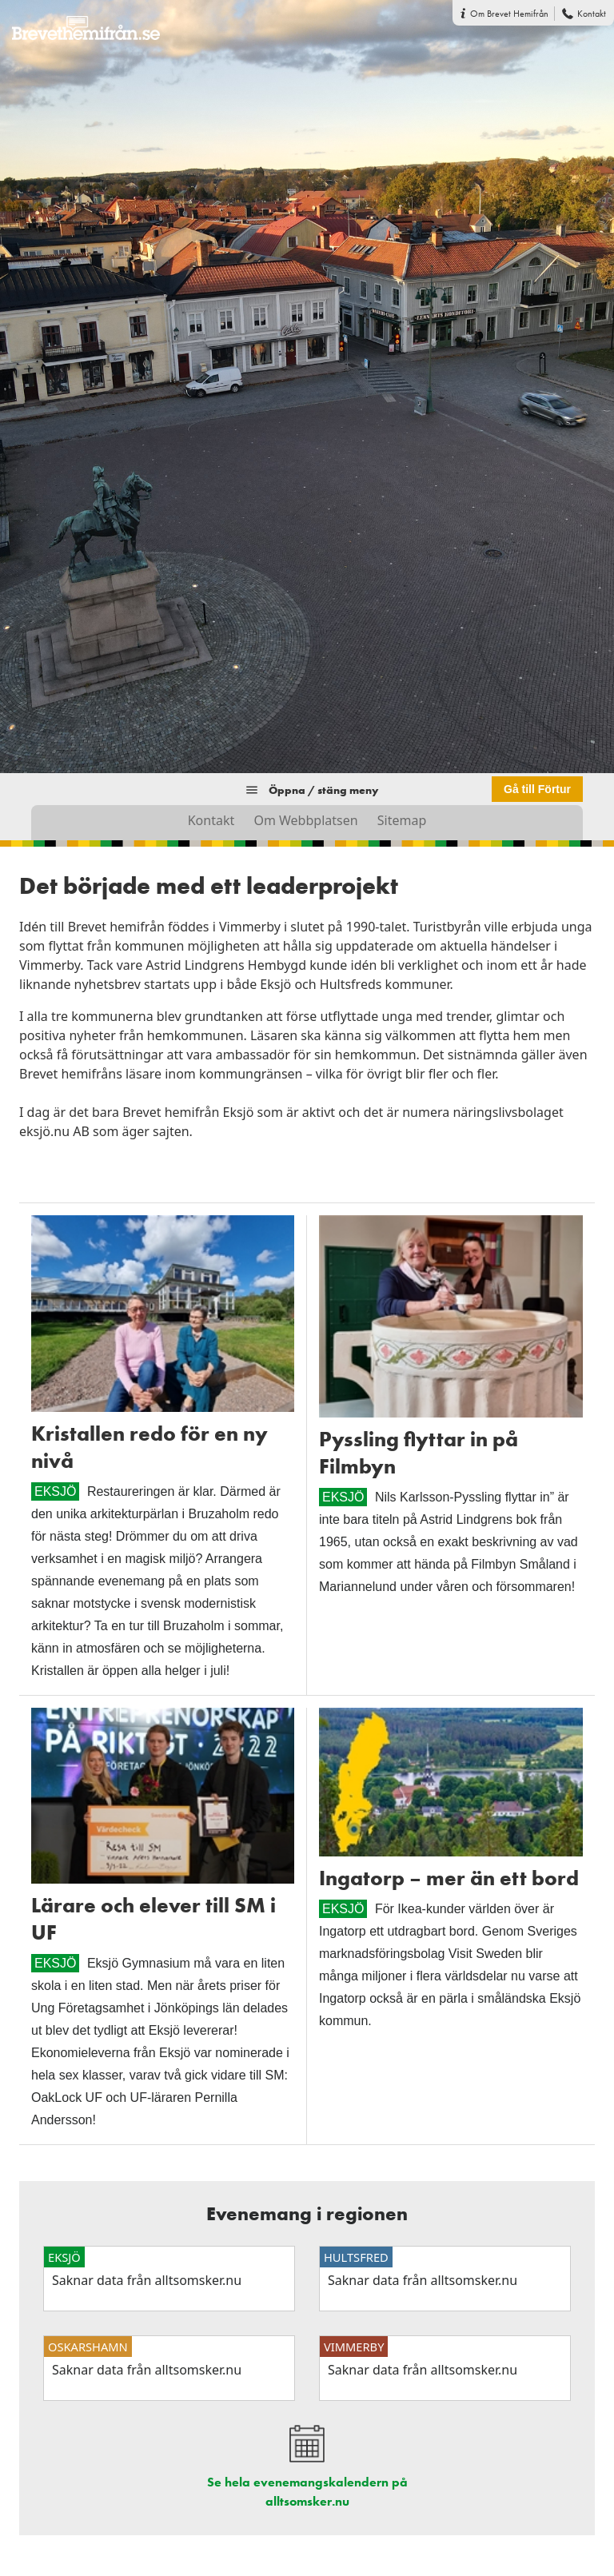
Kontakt (591, 13)
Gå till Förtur (537, 789)
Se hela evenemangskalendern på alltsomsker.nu (307, 2492)
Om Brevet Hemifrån (509, 13)
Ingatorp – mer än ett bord (449, 1878)
